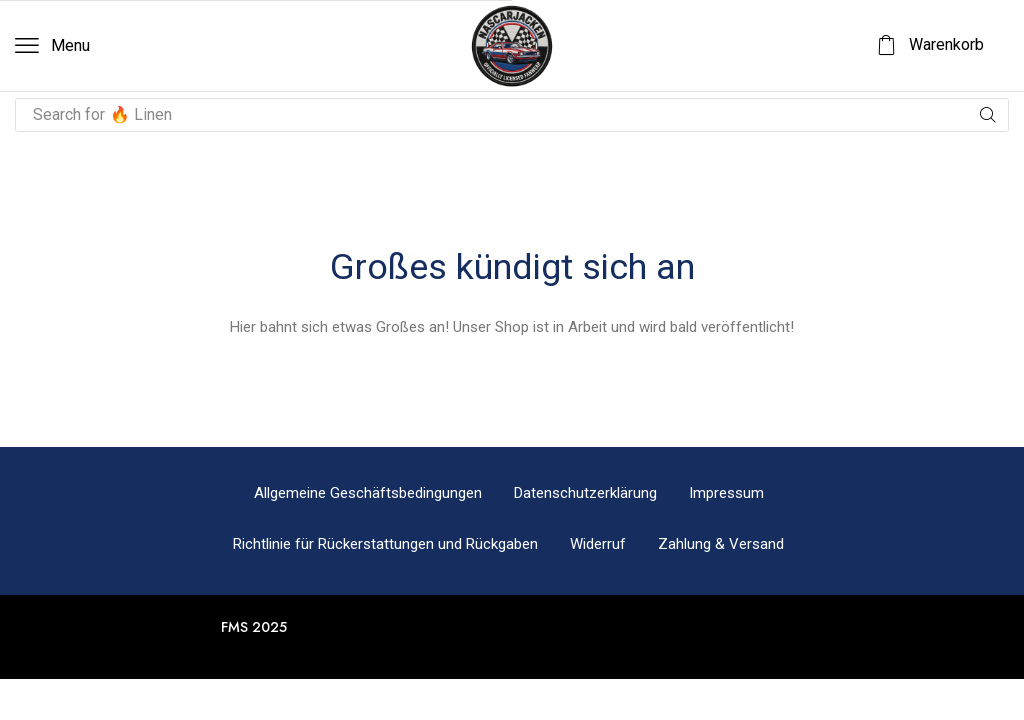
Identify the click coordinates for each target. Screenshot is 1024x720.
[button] (52, 46)
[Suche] (988, 115)
